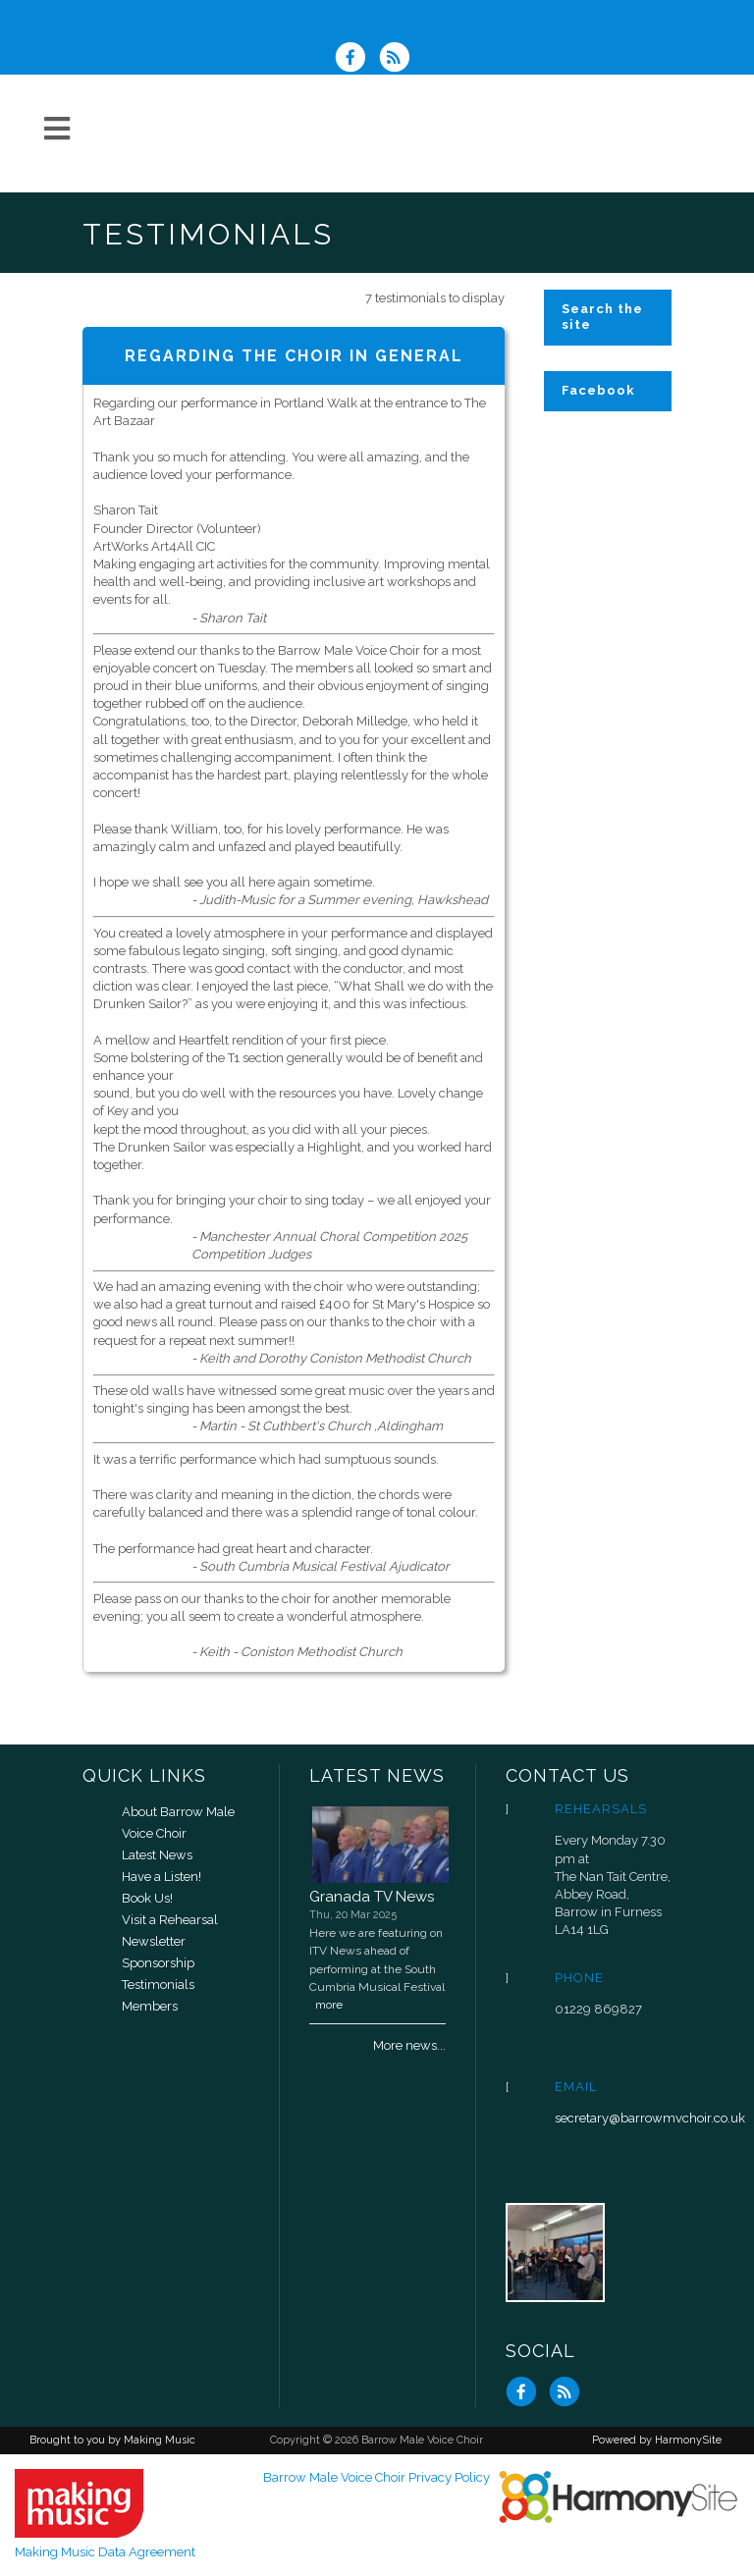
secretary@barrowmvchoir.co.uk (650, 2118)
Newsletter (154, 1941)
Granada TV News (371, 1896)
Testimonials (158, 1984)
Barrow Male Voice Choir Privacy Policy (376, 2477)
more (329, 2005)
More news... (409, 2045)
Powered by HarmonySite (657, 2440)
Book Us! (147, 1898)
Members (150, 2006)
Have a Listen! (161, 1876)
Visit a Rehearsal (170, 1919)
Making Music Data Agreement (105, 2552)
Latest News (157, 1855)
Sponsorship (158, 1963)
